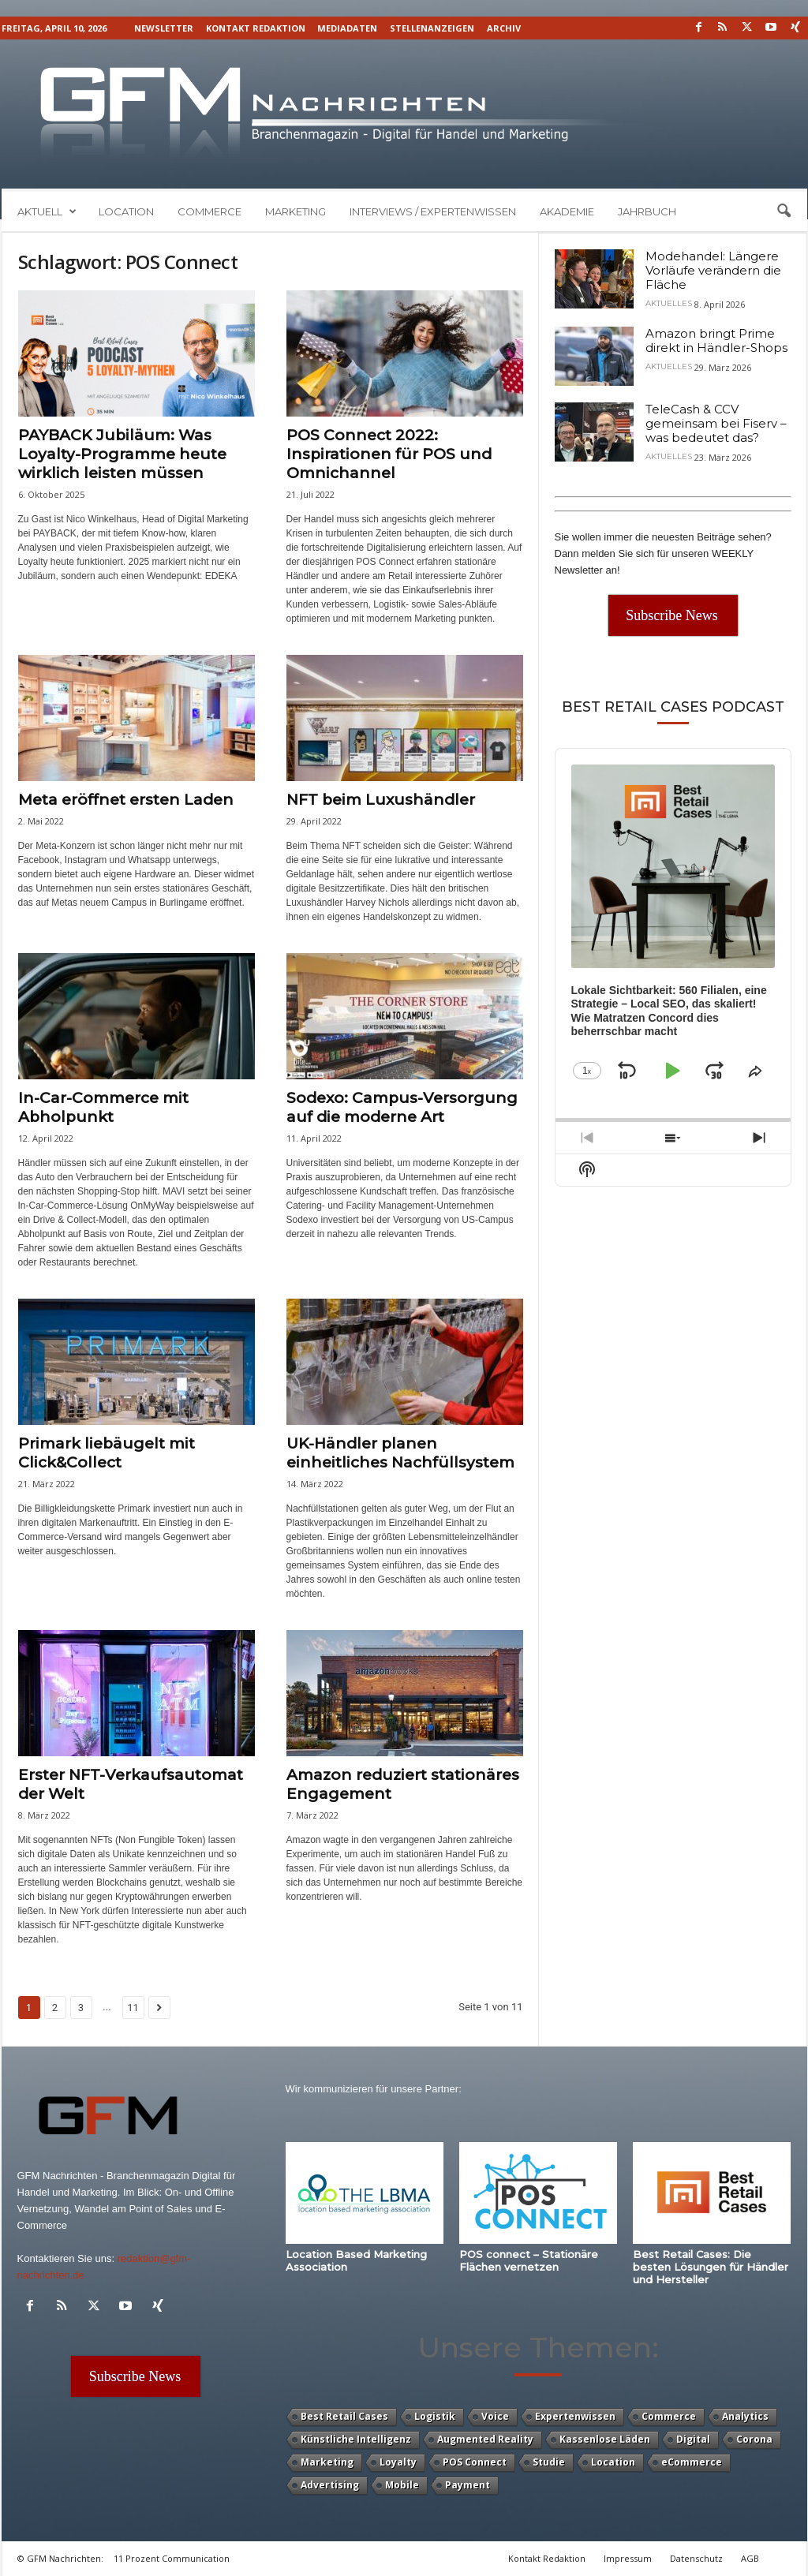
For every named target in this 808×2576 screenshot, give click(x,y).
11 (133, 2007)
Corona (754, 2439)
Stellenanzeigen (432, 28)
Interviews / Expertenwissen (433, 211)
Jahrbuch (647, 211)
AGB (750, 2558)
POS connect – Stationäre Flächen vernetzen (528, 2260)
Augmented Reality (485, 2439)
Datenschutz (696, 2558)
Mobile (402, 2485)
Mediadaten (347, 28)
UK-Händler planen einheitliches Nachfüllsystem (400, 1452)
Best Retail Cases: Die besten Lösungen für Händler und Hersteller (710, 2267)
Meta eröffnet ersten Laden (126, 800)
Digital (693, 2439)
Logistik (434, 2416)
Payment (467, 2485)
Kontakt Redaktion (255, 28)
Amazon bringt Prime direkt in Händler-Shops (716, 340)
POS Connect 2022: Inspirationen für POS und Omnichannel (389, 454)
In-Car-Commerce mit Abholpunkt (103, 1107)
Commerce (209, 211)
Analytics (745, 2416)
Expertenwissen (575, 2416)
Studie (549, 2462)
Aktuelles (668, 304)
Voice (495, 2416)
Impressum (628, 2558)
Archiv (504, 28)
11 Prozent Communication (172, 2558)
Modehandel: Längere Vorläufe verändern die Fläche (713, 270)
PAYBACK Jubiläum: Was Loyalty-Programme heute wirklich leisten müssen (122, 454)
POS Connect (475, 2462)
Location (126, 211)
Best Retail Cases (344, 2416)
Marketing (295, 211)
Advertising (330, 2485)
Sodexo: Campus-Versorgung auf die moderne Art (402, 1107)
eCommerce (691, 2462)
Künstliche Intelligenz (356, 2439)
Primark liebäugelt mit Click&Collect (106, 1452)
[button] (783, 211)
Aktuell (47, 211)
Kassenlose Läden (604, 2439)
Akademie (567, 211)
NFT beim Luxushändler (380, 800)
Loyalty (398, 2462)
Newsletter (163, 28)
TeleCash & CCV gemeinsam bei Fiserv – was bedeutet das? (716, 423)
